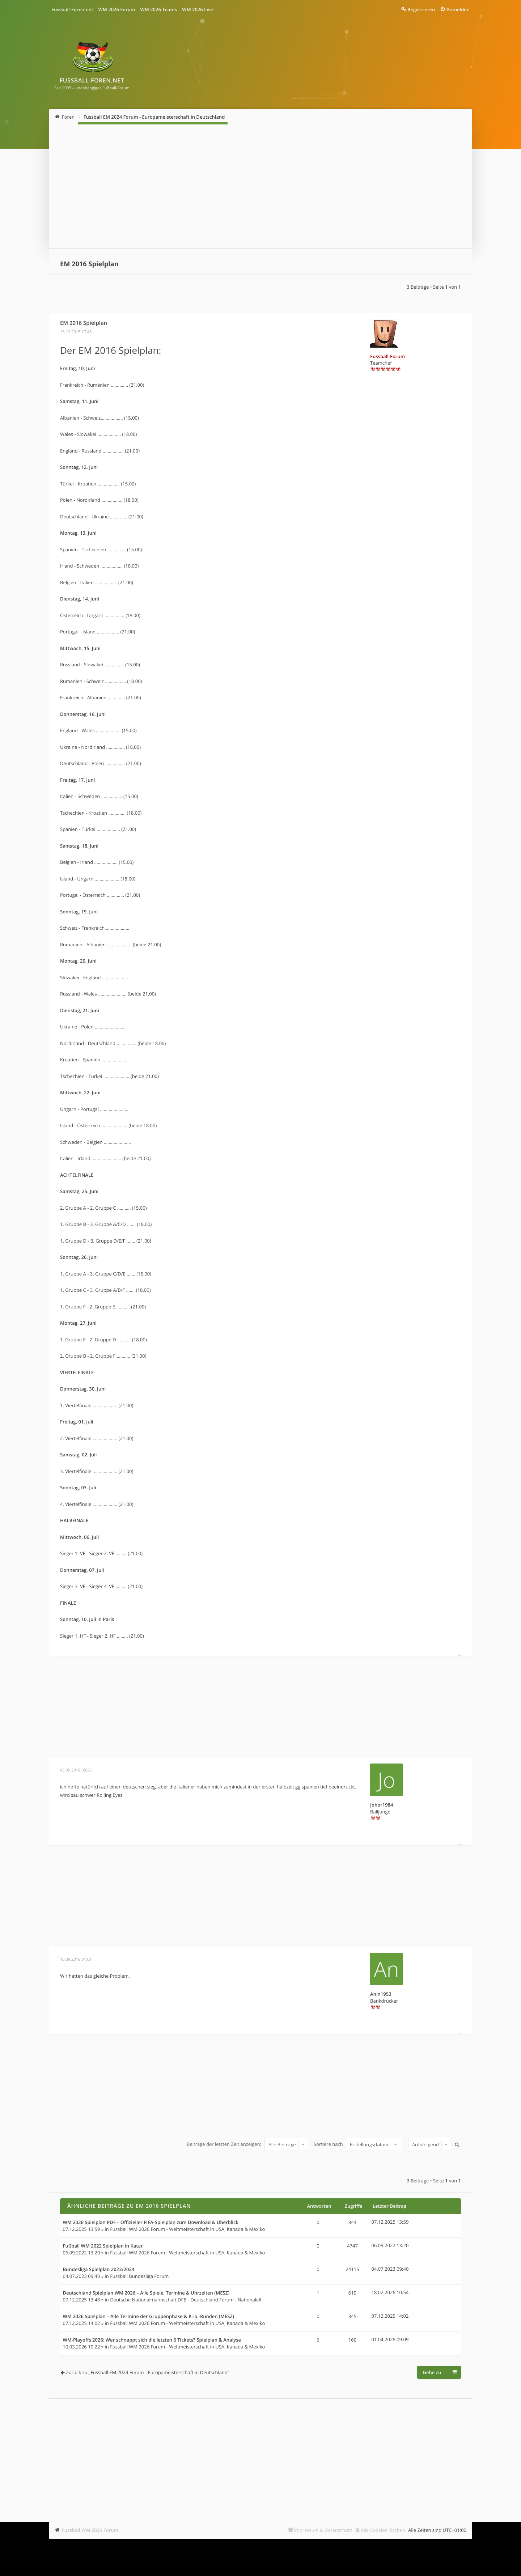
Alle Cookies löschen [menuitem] (383, 2530)
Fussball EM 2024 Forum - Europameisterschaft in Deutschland (154, 117)
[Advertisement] (260, 186)
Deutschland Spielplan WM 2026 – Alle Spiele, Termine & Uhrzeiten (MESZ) (146, 2293)
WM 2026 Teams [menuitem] (158, 9)
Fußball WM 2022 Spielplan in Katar (103, 2246)
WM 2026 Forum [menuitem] (116, 9)
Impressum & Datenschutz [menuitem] (323, 2530)
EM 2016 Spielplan (89, 264)
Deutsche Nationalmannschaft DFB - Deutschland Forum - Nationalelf (186, 2299)
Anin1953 (380, 1994)
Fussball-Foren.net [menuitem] (72, 9)
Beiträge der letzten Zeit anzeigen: (248, 2144)
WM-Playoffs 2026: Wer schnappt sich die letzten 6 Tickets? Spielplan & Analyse (152, 2340)
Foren (68, 117)
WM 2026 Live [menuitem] (197, 9)
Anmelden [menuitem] (458, 9)
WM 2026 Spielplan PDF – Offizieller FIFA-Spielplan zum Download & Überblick (150, 2222)
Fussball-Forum (387, 356)
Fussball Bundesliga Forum (139, 2276)
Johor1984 (381, 1804)
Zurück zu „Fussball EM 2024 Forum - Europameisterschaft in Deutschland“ (147, 2372)
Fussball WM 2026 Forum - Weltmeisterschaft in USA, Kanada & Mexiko (187, 2229)
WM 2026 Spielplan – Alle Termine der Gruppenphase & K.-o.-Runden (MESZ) (148, 2317)
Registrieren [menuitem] (421, 9)
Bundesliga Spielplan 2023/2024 (99, 2269)
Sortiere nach (357, 2144)
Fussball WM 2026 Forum (90, 2530)
